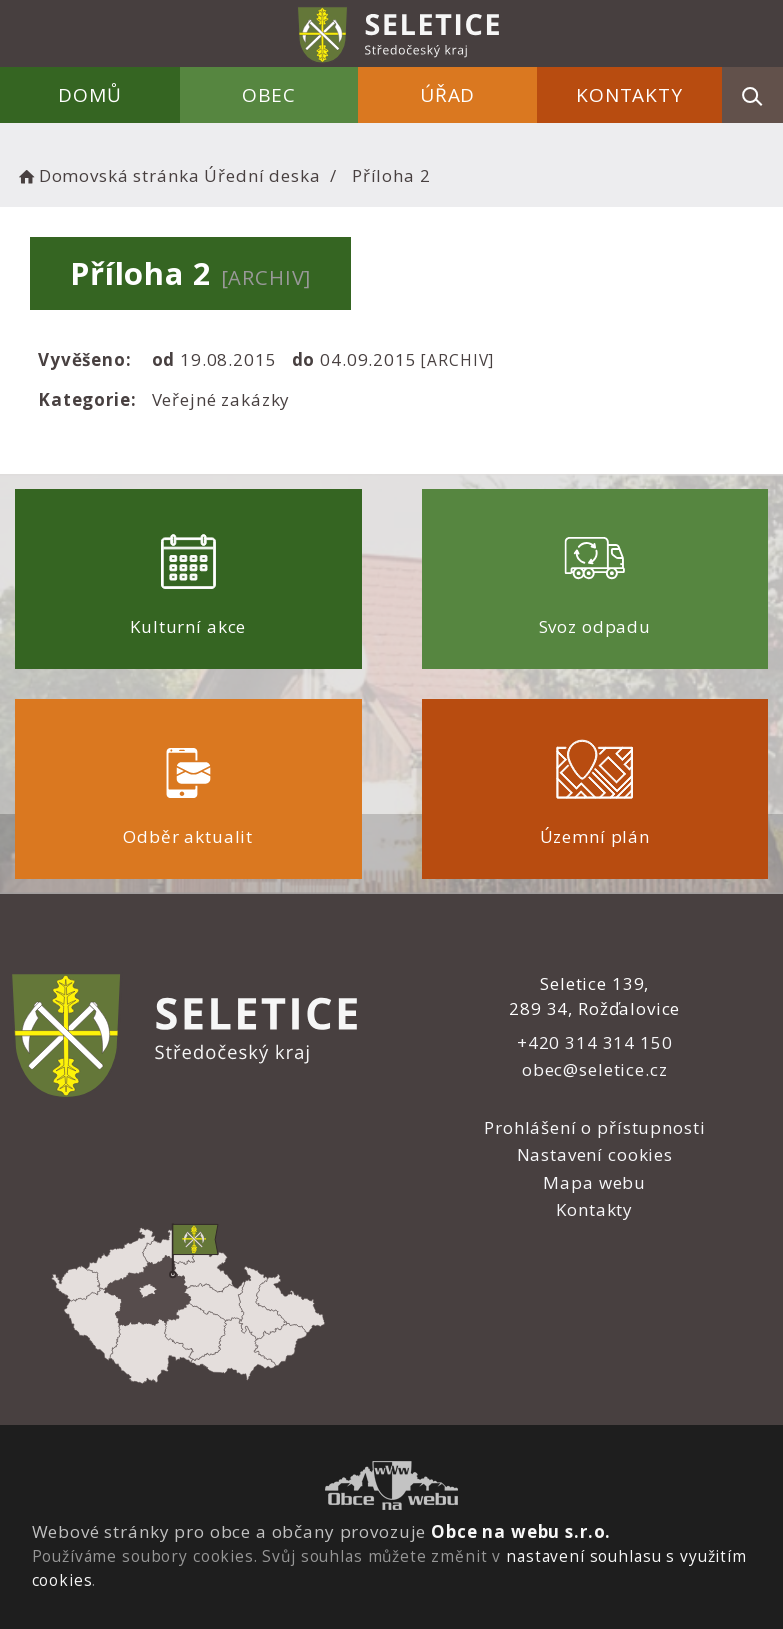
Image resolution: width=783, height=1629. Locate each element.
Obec (269, 95)
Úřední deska (262, 175)
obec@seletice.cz (595, 1069)
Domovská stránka (107, 175)
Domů (89, 95)
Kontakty (629, 95)
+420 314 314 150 (595, 1042)
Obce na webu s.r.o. (521, 1531)
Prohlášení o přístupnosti (594, 1127)
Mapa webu (594, 1182)
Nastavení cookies (595, 1154)
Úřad (447, 95)
